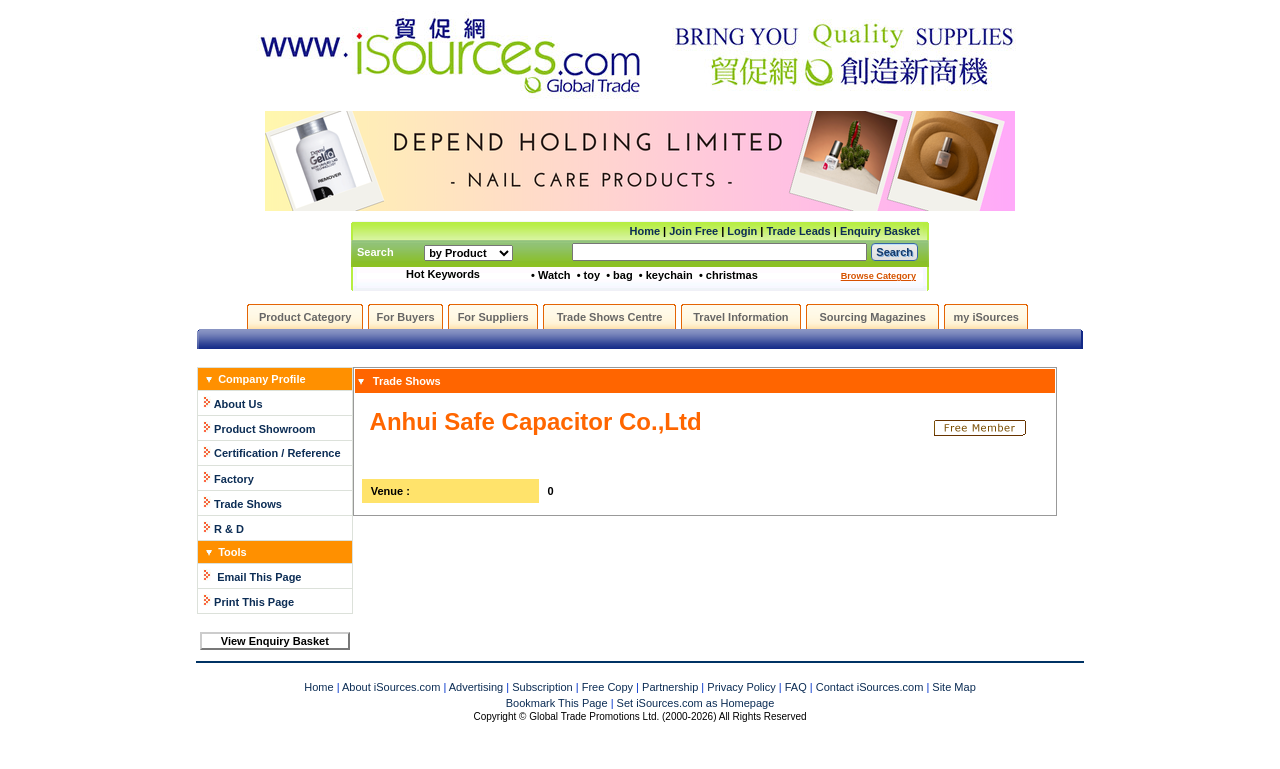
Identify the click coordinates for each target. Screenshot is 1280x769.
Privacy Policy (741, 687)
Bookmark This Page (557, 703)
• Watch (551, 275)
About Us (238, 404)
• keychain (666, 275)
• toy (588, 275)
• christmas (728, 275)
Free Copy (607, 687)
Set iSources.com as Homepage (696, 703)
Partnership (670, 687)
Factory (234, 479)
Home (644, 231)
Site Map (953, 687)
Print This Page (254, 602)
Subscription (542, 687)
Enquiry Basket (880, 231)
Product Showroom (264, 429)
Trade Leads (799, 231)
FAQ (796, 687)
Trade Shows (248, 504)
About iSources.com (391, 687)
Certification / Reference (277, 453)
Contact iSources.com (870, 687)
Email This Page (259, 577)
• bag (619, 275)
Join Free (693, 231)
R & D (229, 529)
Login (742, 231)
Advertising (476, 687)
